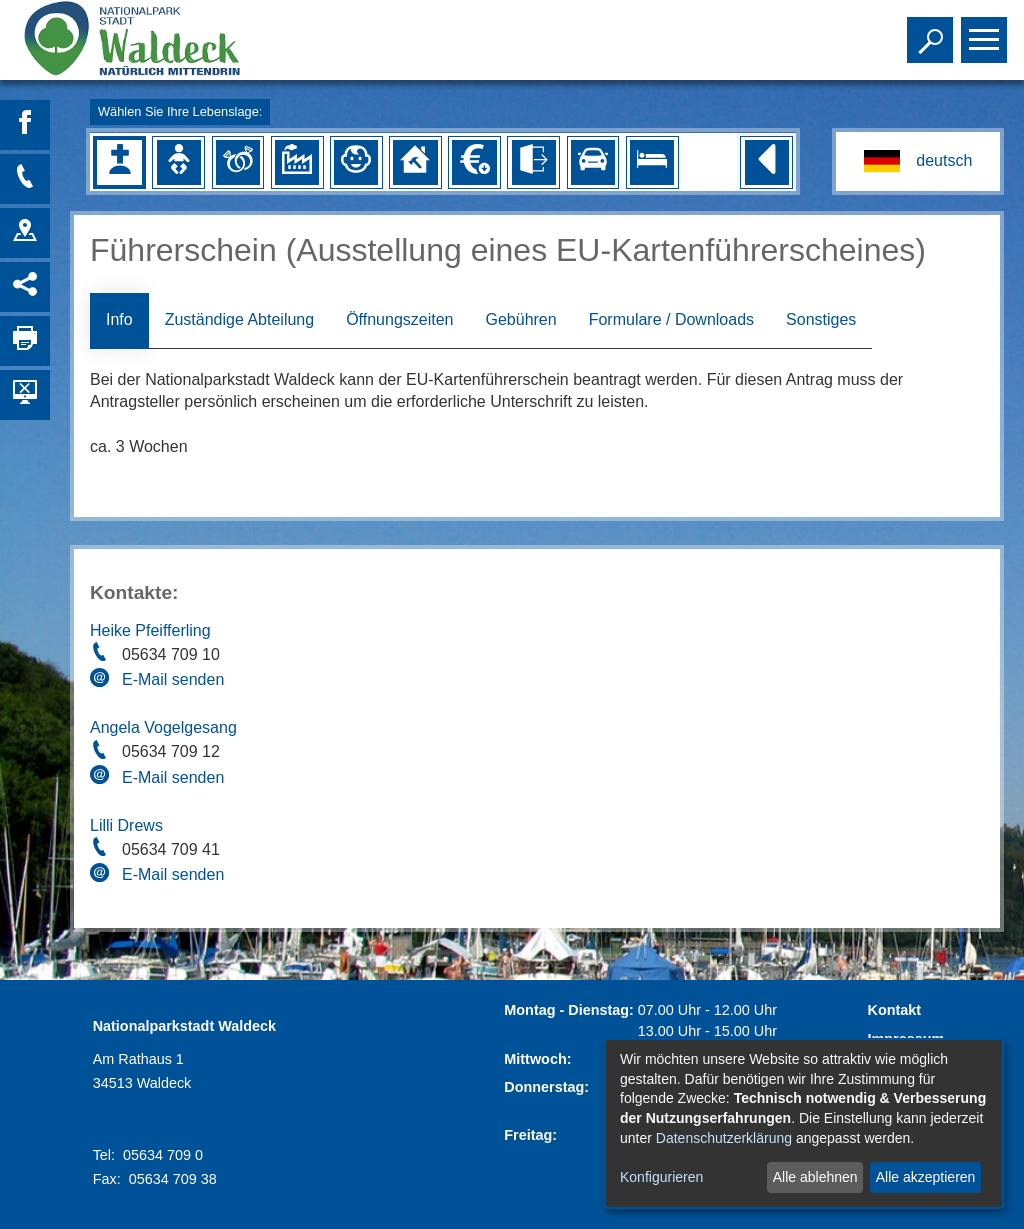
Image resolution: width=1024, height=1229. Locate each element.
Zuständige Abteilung (239, 319)
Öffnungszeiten (399, 319)
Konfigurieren (661, 1177)
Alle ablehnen (815, 1177)
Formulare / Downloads (671, 319)
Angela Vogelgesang (163, 727)
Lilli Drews (126, 825)
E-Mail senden (173, 679)
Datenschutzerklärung (724, 1138)
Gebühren (520, 319)
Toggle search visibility (932, 31)
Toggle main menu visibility (986, 31)
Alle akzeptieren (926, 1177)
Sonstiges (821, 319)
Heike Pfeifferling (150, 630)
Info (119, 319)
